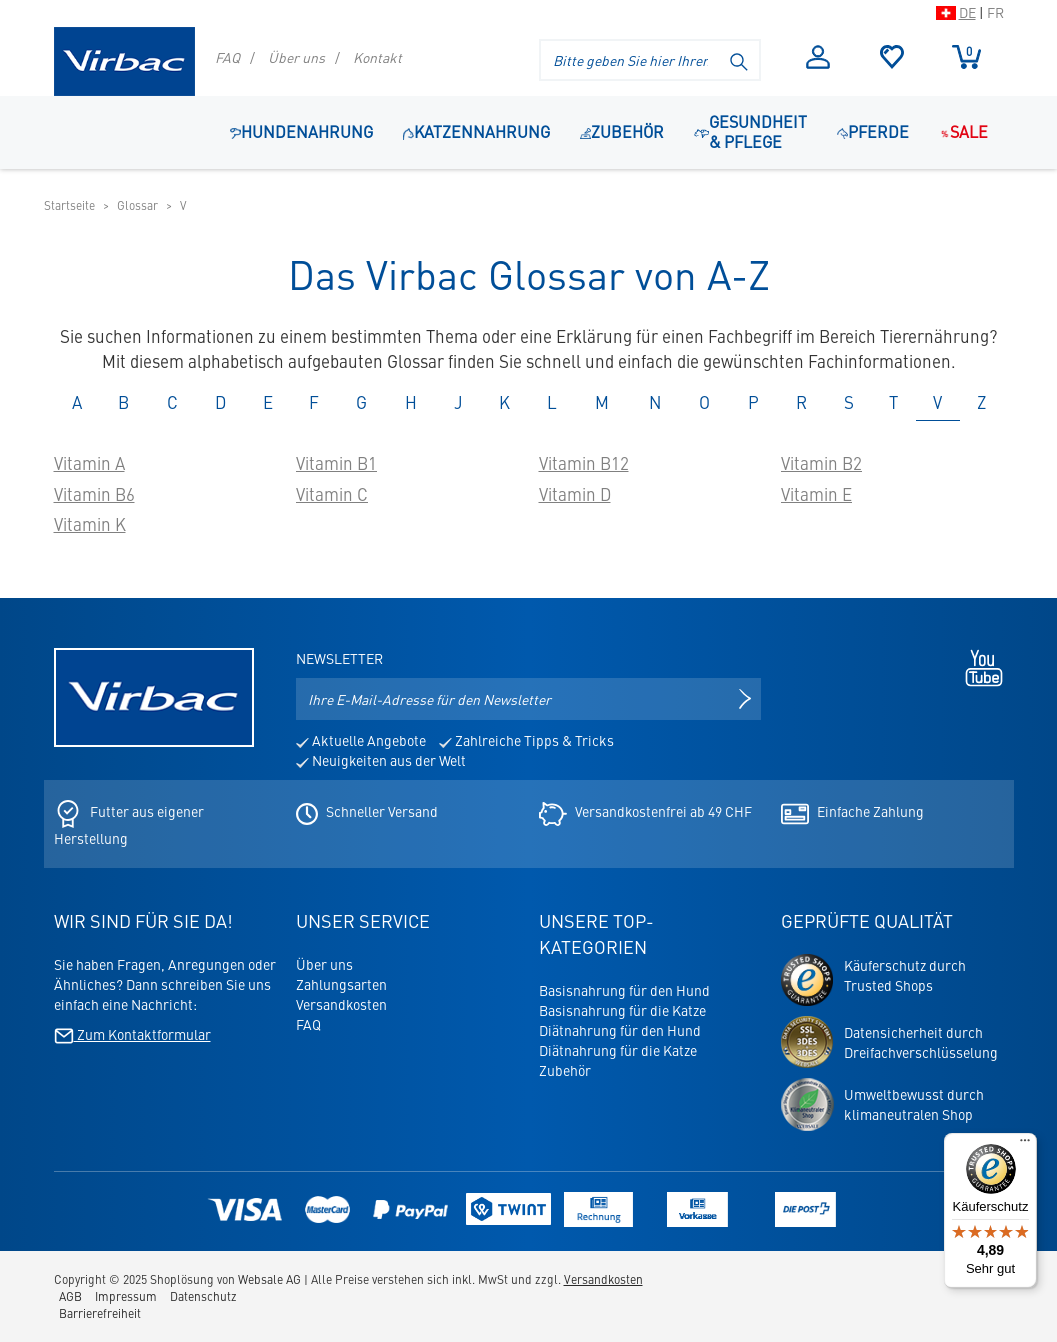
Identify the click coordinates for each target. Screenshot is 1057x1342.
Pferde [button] (873, 131)
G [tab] (361, 402)
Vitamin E (816, 494)
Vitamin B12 (584, 463)
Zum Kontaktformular (132, 1034)
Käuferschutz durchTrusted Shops (905, 975)
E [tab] (268, 402)
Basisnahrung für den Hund (624, 990)
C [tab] (172, 402)
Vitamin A (89, 463)
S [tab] (849, 402)
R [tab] (801, 402)
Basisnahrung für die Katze (622, 1010)
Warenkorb (966, 56)
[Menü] (1025, 1145)
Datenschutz (203, 1296)
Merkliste (892, 57)
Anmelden (818, 57)
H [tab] (411, 402)
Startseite (69, 205)
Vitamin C (332, 494)
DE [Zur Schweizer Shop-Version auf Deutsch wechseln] (967, 12)
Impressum (126, 1296)
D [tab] (220, 402)
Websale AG (269, 1279)
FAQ (227, 57)
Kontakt (377, 57)
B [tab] (123, 402)
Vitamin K (90, 524)
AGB (70, 1296)
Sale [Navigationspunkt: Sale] (964, 131)
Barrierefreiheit (100, 1313)
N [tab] (655, 402)
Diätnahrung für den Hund (620, 1030)
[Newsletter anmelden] (745, 699)
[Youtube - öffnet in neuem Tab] (979, 666)
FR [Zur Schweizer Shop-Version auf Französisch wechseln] (995, 12)
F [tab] (314, 402)
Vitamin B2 (821, 463)
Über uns (296, 57)
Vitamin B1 (336, 463)
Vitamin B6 (94, 494)
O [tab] (704, 402)
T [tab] (893, 402)
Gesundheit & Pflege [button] (750, 131)
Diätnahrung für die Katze (618, 1050)
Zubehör (565, 1070)
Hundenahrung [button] (301, 131)
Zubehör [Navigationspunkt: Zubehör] (622, 131)
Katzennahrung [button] (476, 131)
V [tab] (937, 402)
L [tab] (552, 402)
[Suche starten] (740, 60)
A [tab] (77, 402)
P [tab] (753, 402)
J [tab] (458, 402)
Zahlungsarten (341, 984)
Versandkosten (341, 1004)
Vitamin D (575, 494)
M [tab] (602, 402)
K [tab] (504, 402)
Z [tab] (981, 402)
